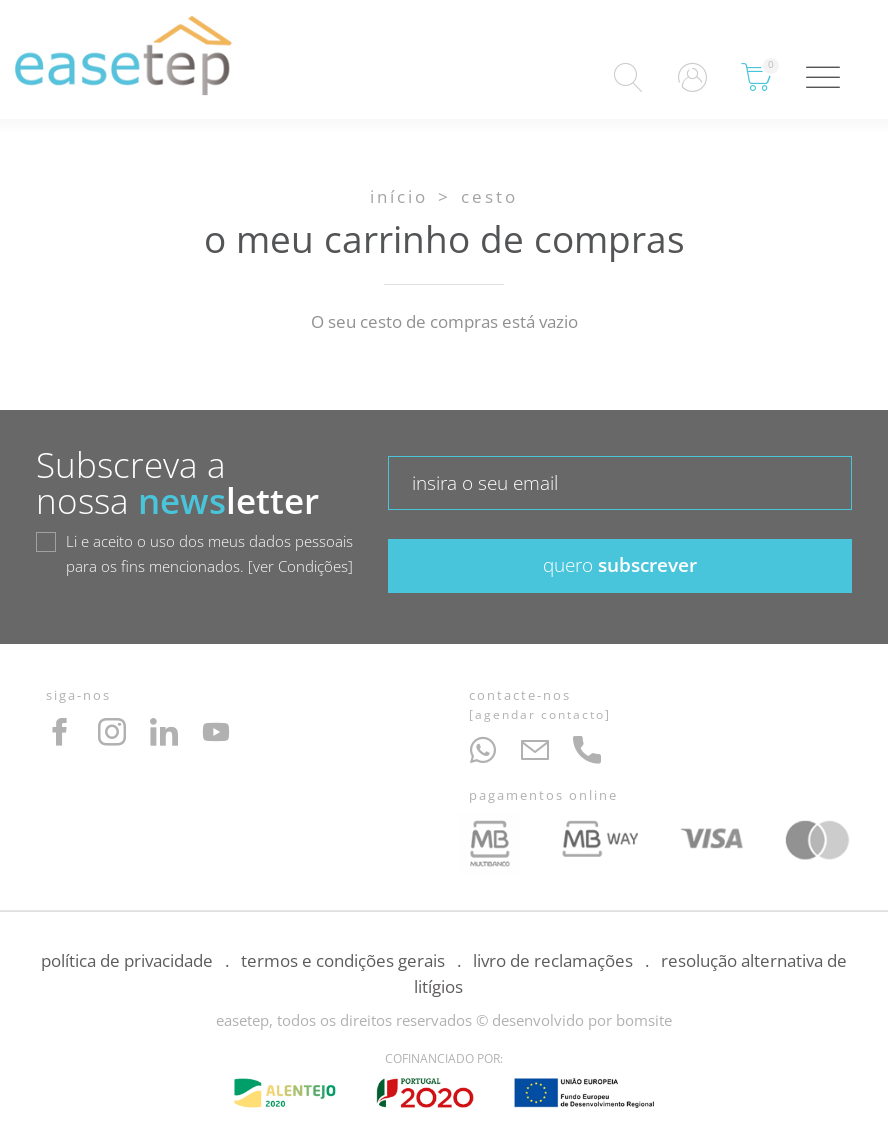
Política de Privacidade (127, 960)
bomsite (644, 1020)
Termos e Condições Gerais (343, 960)
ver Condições (300, 566)
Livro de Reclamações (553, 960)
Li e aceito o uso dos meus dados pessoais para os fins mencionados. (209, 555)
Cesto (489, 196)
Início (399, 196)
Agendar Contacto (540, 714)
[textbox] (620, 483)
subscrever (620, 565)
